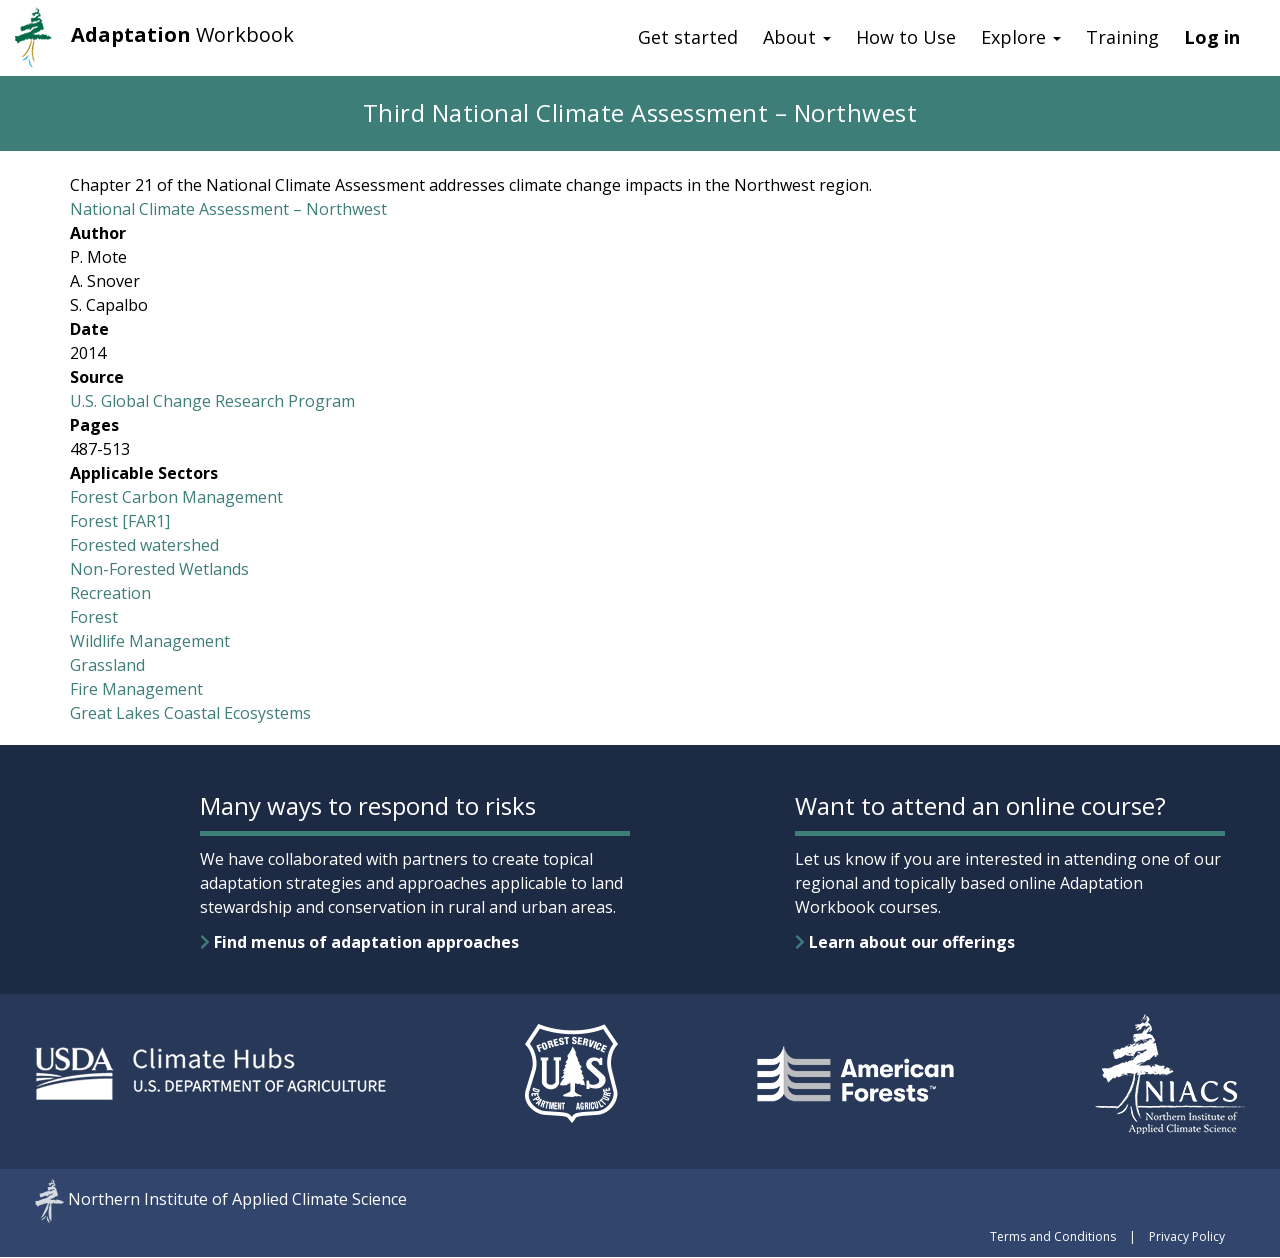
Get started (688, 37)
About (797, 37)
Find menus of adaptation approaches (359, 942)
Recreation (110, 593)
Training (1122, 37)
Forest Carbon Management (176, 497)
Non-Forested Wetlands (159, 569)
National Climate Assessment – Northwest (228, 209)
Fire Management (136, 689)
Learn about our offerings (905, 942)
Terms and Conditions (1053, 1236)
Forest (94, 617)
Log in (1212, 37)
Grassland (107, 665)
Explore (1021, 37)
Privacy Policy (1187, 1236)
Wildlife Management (150, 641)
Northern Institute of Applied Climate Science (237, 1200)
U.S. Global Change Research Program (212, 401)
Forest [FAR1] (120, 521)
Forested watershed (144, 545)
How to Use (906, 37)
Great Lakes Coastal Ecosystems (190, 713)
